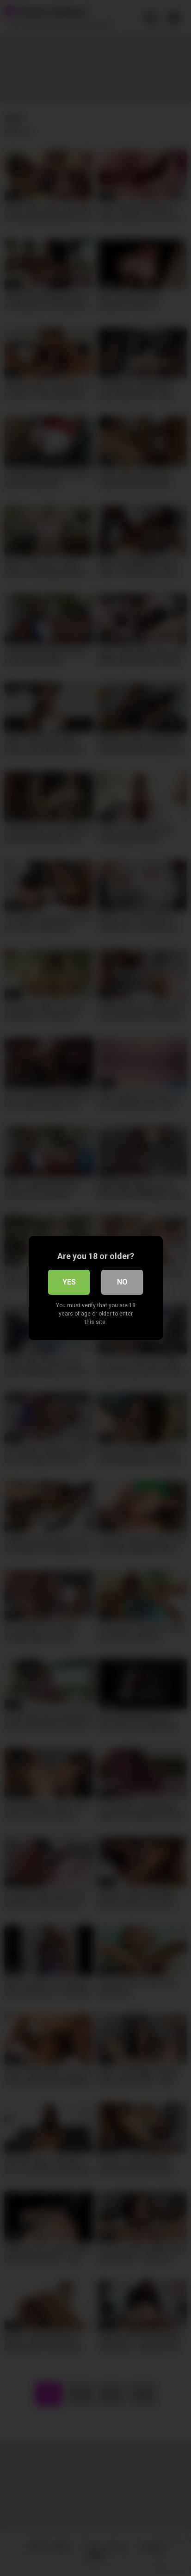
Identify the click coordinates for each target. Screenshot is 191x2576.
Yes (69, 1282)
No (122, 1282)
